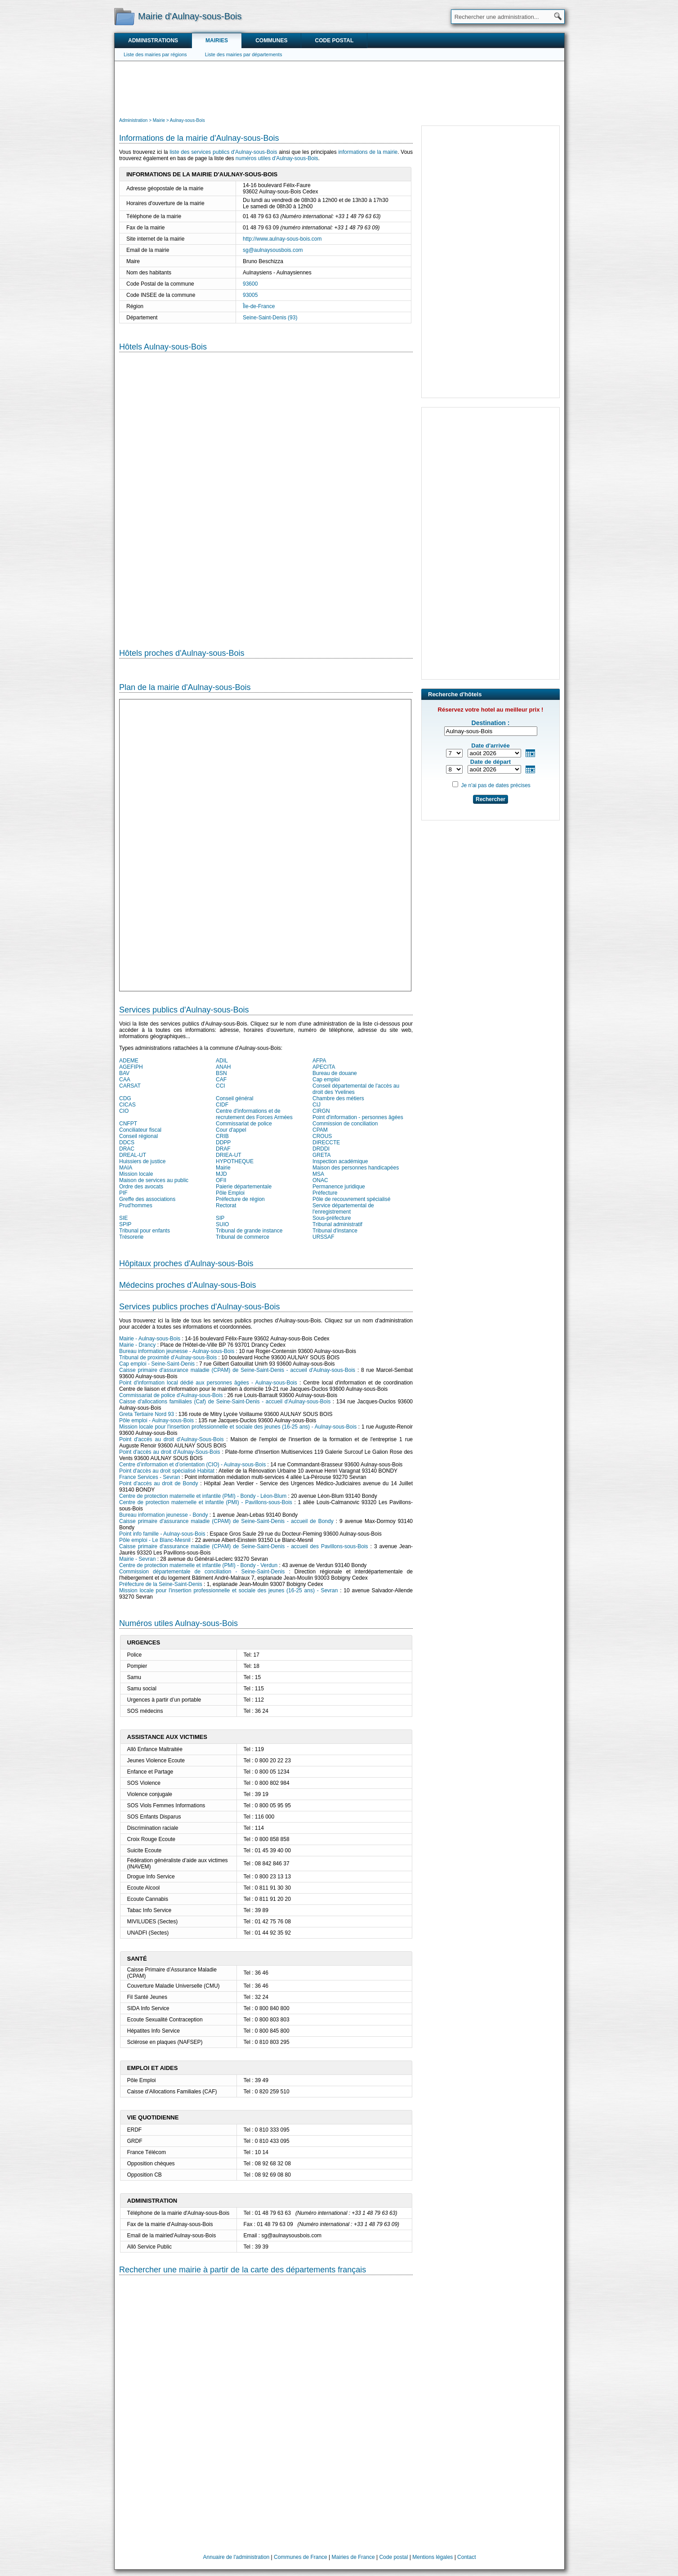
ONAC (320, 1180)
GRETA (321, 1155)
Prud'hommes (135, 1205)
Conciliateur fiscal (140, 1130)
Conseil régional (138, 1136)
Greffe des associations (147, 1199)
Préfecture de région (240, 1199)
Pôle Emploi (230, 1193)
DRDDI (321, 1149)
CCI (220, 1086)
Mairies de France (353, 2557)
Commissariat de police (244, 1123)
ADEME (128, 1060)
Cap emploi (326, 1079)
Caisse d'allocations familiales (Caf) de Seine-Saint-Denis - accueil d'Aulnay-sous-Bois (224, 1401)
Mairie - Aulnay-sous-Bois (149, 1338)
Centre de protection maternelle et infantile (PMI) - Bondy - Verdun (198, 1565)
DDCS (126, 1142)
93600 (250, 284)
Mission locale (136, 1174)
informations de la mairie (367, 152)
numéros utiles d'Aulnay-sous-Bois (277, 158)
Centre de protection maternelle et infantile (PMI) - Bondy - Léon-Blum (202, 1496)
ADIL (222, 1060)
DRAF (223, 1149)
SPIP (125, 1224)
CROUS (322, 1136)
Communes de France (300, 2557)
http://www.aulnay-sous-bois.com (282, 239)
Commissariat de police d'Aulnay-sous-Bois (171, 1395)
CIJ (316, 1105)
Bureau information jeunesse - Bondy (163, 1515)
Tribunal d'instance (334, 1231)
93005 (250, 295)
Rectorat (226, 1205)
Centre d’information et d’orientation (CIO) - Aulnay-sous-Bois (192, 1464)
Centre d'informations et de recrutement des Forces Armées (254, 1114)
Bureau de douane (334, 1073)
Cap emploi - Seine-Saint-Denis (157, 1364)
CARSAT (130, 1086)
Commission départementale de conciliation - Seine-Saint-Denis (202, 1571)
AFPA (319, 1060)
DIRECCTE (326, 1142)
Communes (271, 40)
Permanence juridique (338, 1186)
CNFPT (128, 1123)
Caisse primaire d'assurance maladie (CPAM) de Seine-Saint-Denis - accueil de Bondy (226, 1521)
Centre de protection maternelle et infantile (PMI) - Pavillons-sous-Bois (205, 1502)
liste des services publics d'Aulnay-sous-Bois (223, 152)
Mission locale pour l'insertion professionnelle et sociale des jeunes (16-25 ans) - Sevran (228, 1590)
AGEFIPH (131, 1067)
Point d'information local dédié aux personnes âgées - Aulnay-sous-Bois (208, 1383)
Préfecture (324, 1193)
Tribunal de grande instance (249, 1231)
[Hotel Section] (266, 493)
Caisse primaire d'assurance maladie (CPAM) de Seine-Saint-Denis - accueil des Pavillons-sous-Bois (243, 1546)
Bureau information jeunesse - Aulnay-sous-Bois (176, 1351)
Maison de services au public (153, 1180)
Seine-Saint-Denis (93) (270, 317)
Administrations (153, 40)
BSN (221, 1073)
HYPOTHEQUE (235, 1161)
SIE (123, 1218)
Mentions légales (432, 2557)
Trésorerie (131, 1237)
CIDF (222, 1105)
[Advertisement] (339, 88)
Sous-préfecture (331, 1218)
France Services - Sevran (149, 1477)
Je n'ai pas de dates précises (495, 785)
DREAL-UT (132, 1155)
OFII (221, 1180)
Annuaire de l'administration (236, 2557)
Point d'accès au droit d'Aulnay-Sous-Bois (171, 1439)
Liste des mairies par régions (155, 54)
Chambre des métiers (338, 1098)
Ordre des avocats (141, 1186)
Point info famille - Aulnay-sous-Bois (162, 1534)
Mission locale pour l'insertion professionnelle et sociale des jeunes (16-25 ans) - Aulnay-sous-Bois (238, 1427)
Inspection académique (340, 1161)
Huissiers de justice (142, 1161)
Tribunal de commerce (242, 1237)
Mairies (216, 40)
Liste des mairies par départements (243, 54)
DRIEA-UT (228, 1155)
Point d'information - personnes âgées (357, 1117)
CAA (124, 1079)
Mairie (223, 1168)
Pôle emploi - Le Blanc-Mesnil (155, 1540)
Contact (466, 2557)
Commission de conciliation (345, 1123)
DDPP (223, 1142)
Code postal (334, 40)
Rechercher (490, 799)
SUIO (222, 1224)
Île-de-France (259, 306)
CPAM (320, 1130)
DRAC (126, 1149)
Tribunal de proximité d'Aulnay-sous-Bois (168, 1357)
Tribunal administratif (337, 1224)
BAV (124, 1073)
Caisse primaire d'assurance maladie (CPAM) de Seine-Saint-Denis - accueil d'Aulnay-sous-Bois (237, 1370)
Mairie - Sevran (137, 1559)
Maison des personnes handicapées (355, 1168)
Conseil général (234, 1098)
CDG (125, 1098)
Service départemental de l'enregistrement (343, 1208)
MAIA (125, 1168)
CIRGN (321, 1111)
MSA (318, 1174)
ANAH (223, 1067)
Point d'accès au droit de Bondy (158, 1483)
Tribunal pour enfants (144, 1231)
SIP (220, 1218)
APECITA (323, 1067)
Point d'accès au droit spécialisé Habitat (166, 1471)
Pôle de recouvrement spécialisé (351, 1199)
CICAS (127, 1105)
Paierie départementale (244, 1186)
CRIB (222, 1136)
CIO (124, 1111)
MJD (221, 1174)
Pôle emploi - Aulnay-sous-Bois (156, 1420)
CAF (221, 1079)
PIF (123, 1193)
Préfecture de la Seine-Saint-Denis (160, 1584)
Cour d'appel (231, 1130)
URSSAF (323, 1237)
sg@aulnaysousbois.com (273, 250)
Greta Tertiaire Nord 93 (146, 1414)
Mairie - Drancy (137, 1345)
